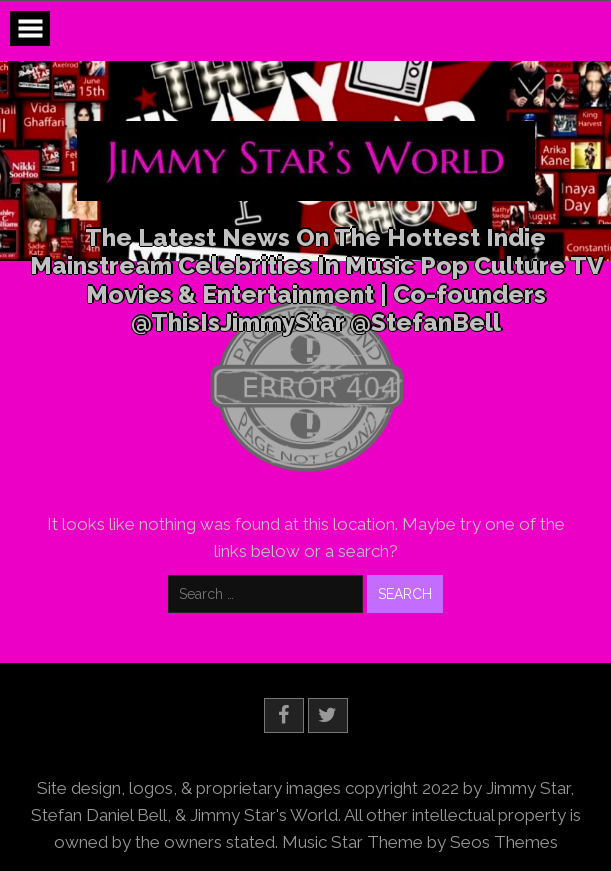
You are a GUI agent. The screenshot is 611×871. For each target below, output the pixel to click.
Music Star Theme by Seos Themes (420, 842)
